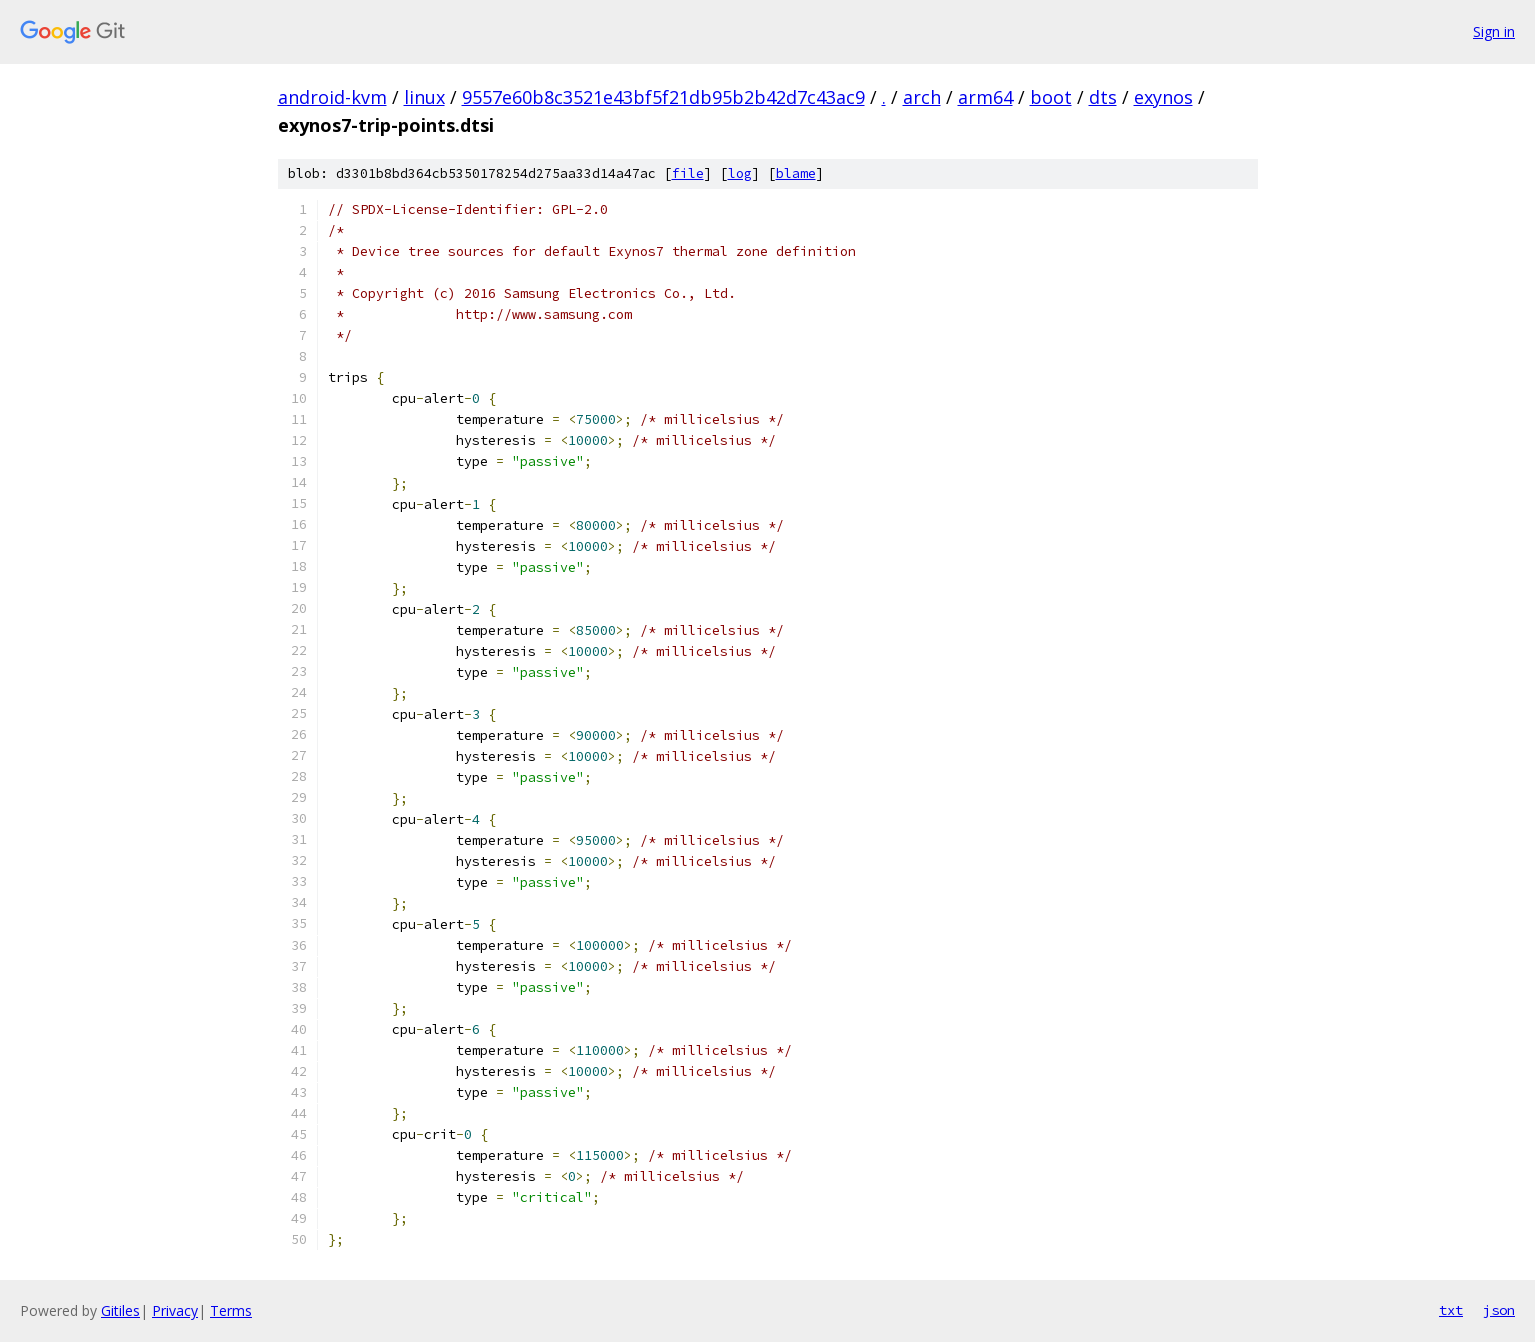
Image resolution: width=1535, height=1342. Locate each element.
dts (1103, 97)
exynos (1163, 97)
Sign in (1494, 31)
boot (1051, 97)
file (688, 173)
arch (922, 97)
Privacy (175, 1310)
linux (424, 97)
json (1499, 1310)
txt (1451, 1310)
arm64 (985, 97)
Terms (231, 1310)
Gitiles (120, 1310)
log (740, 173)
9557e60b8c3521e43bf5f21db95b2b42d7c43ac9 (663, 97)
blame (796, 173)
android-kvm (332, 97)
